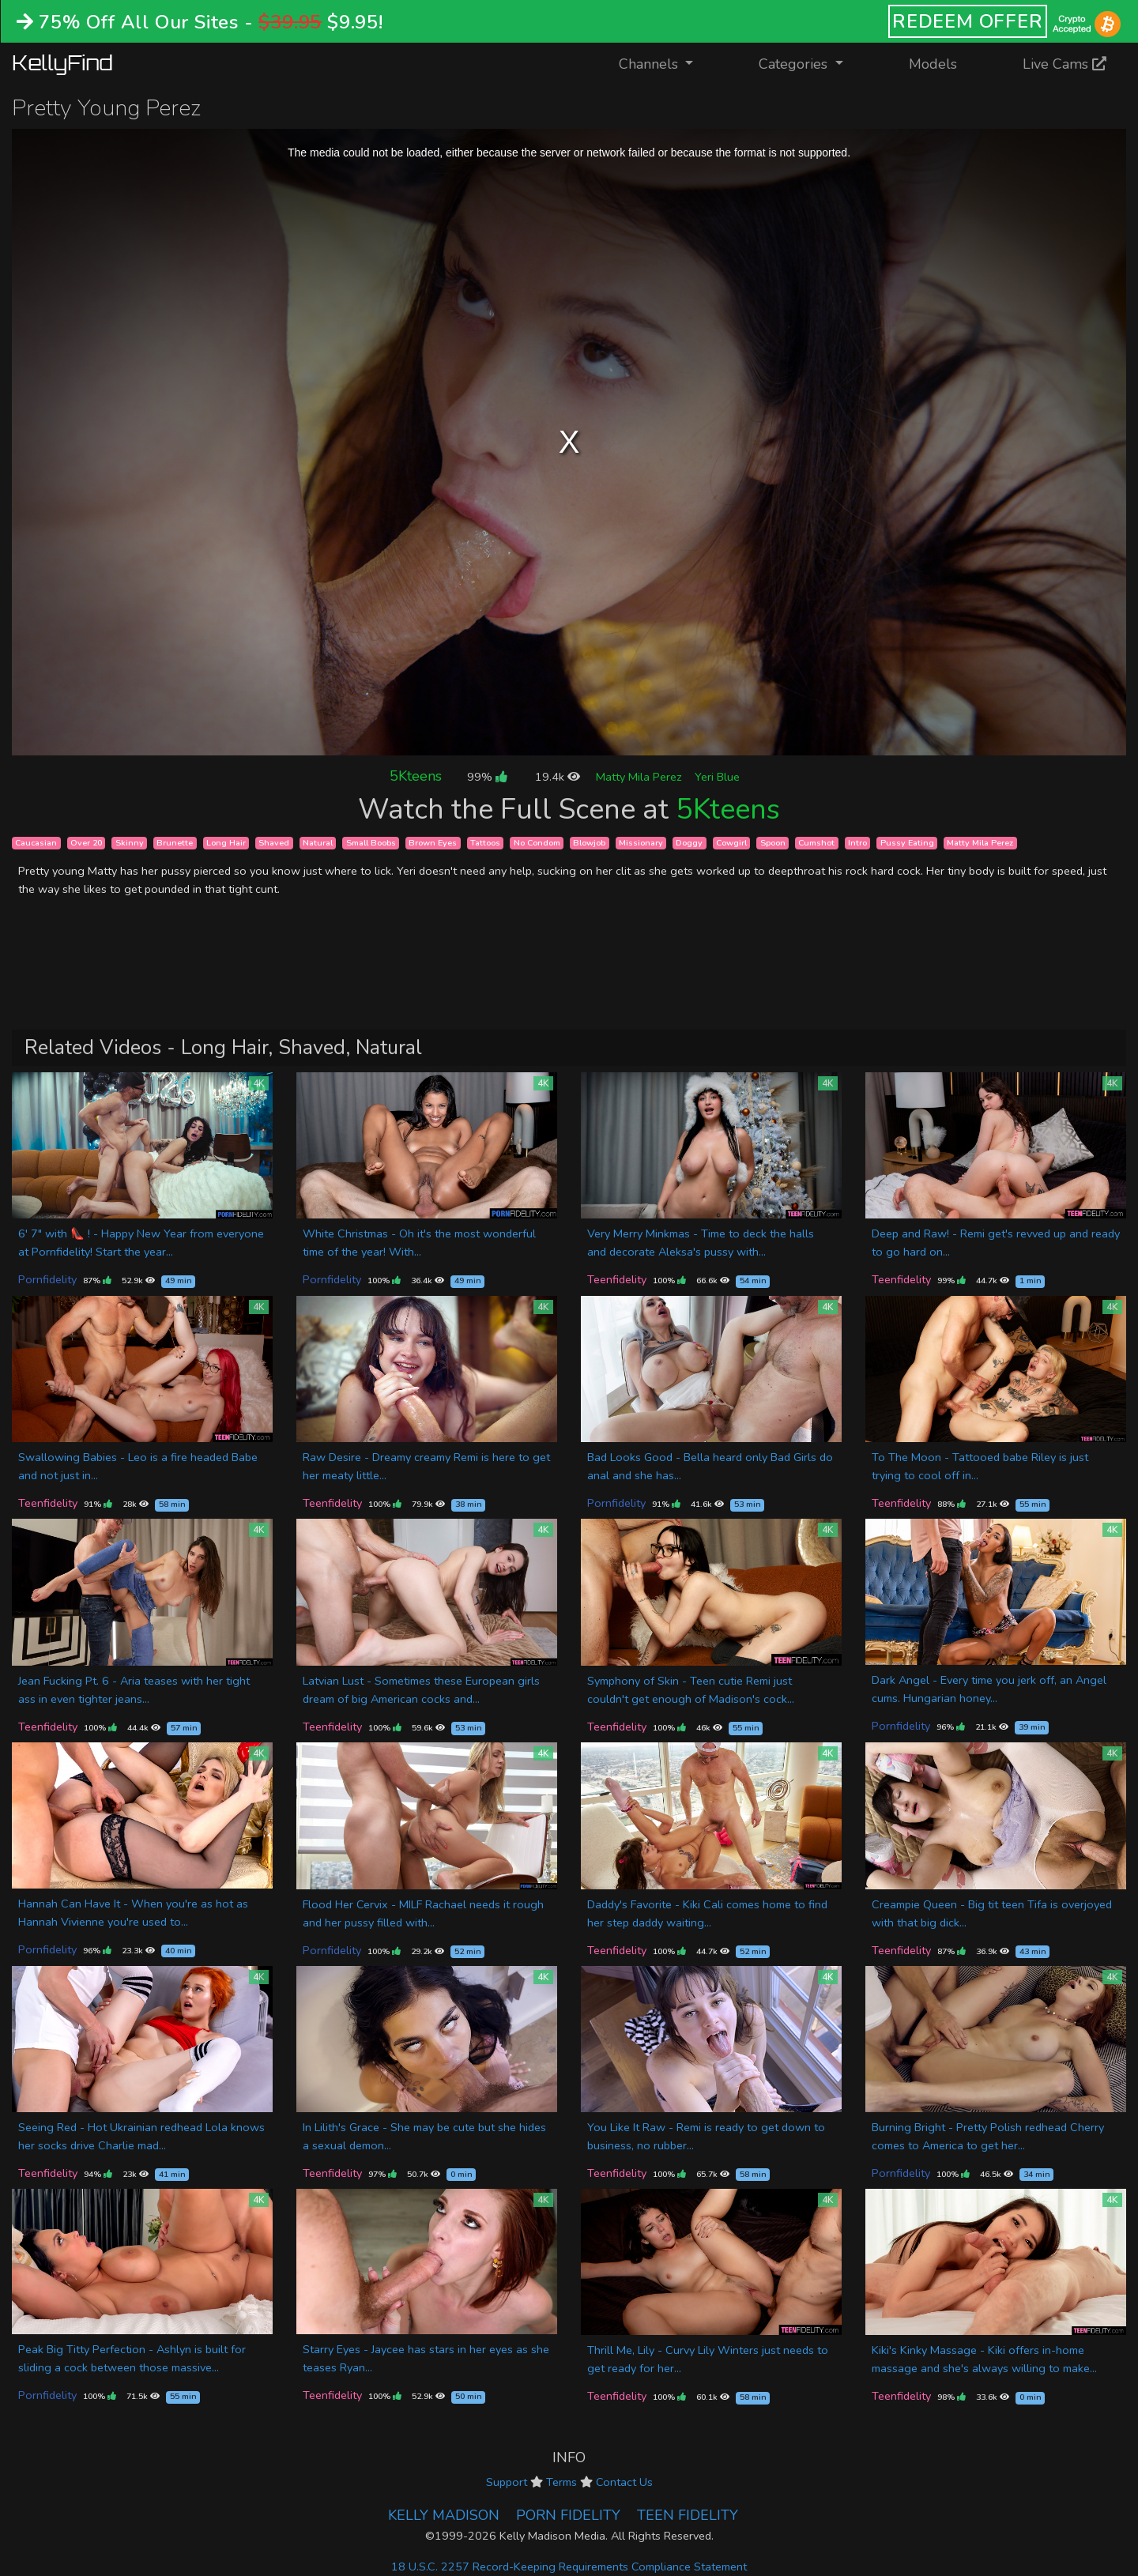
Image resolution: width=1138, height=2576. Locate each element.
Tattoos (485, 843)
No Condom (537, 843)
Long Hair (226, 843)
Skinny (129, 843)
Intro (857, 843)
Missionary (641, 843)
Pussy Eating (907, 843)
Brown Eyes (433, 843)
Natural (318, 843)
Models (933, 64)
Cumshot (816, 843)
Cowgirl (731, 843)
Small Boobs (371, 843)
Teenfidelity (616, 1279)
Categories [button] (795, 64)
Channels (666, 62)
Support (506, 2482)
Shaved (273, 843)
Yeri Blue (717, 777)
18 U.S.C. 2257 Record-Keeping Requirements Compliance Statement (569, 2566)
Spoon (773, 843)
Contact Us (624, 2482)
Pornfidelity (47, 1279)
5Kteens (416, 775)
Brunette (174, 843)
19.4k (557, 777)
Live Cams (1064, 64)
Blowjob (589, 843)
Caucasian (36, 843)
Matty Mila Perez (639, 777)
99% (487, 777)
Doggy (689, 843)
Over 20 (86, 843)
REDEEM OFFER (967, 21)
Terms (561, 2482)
